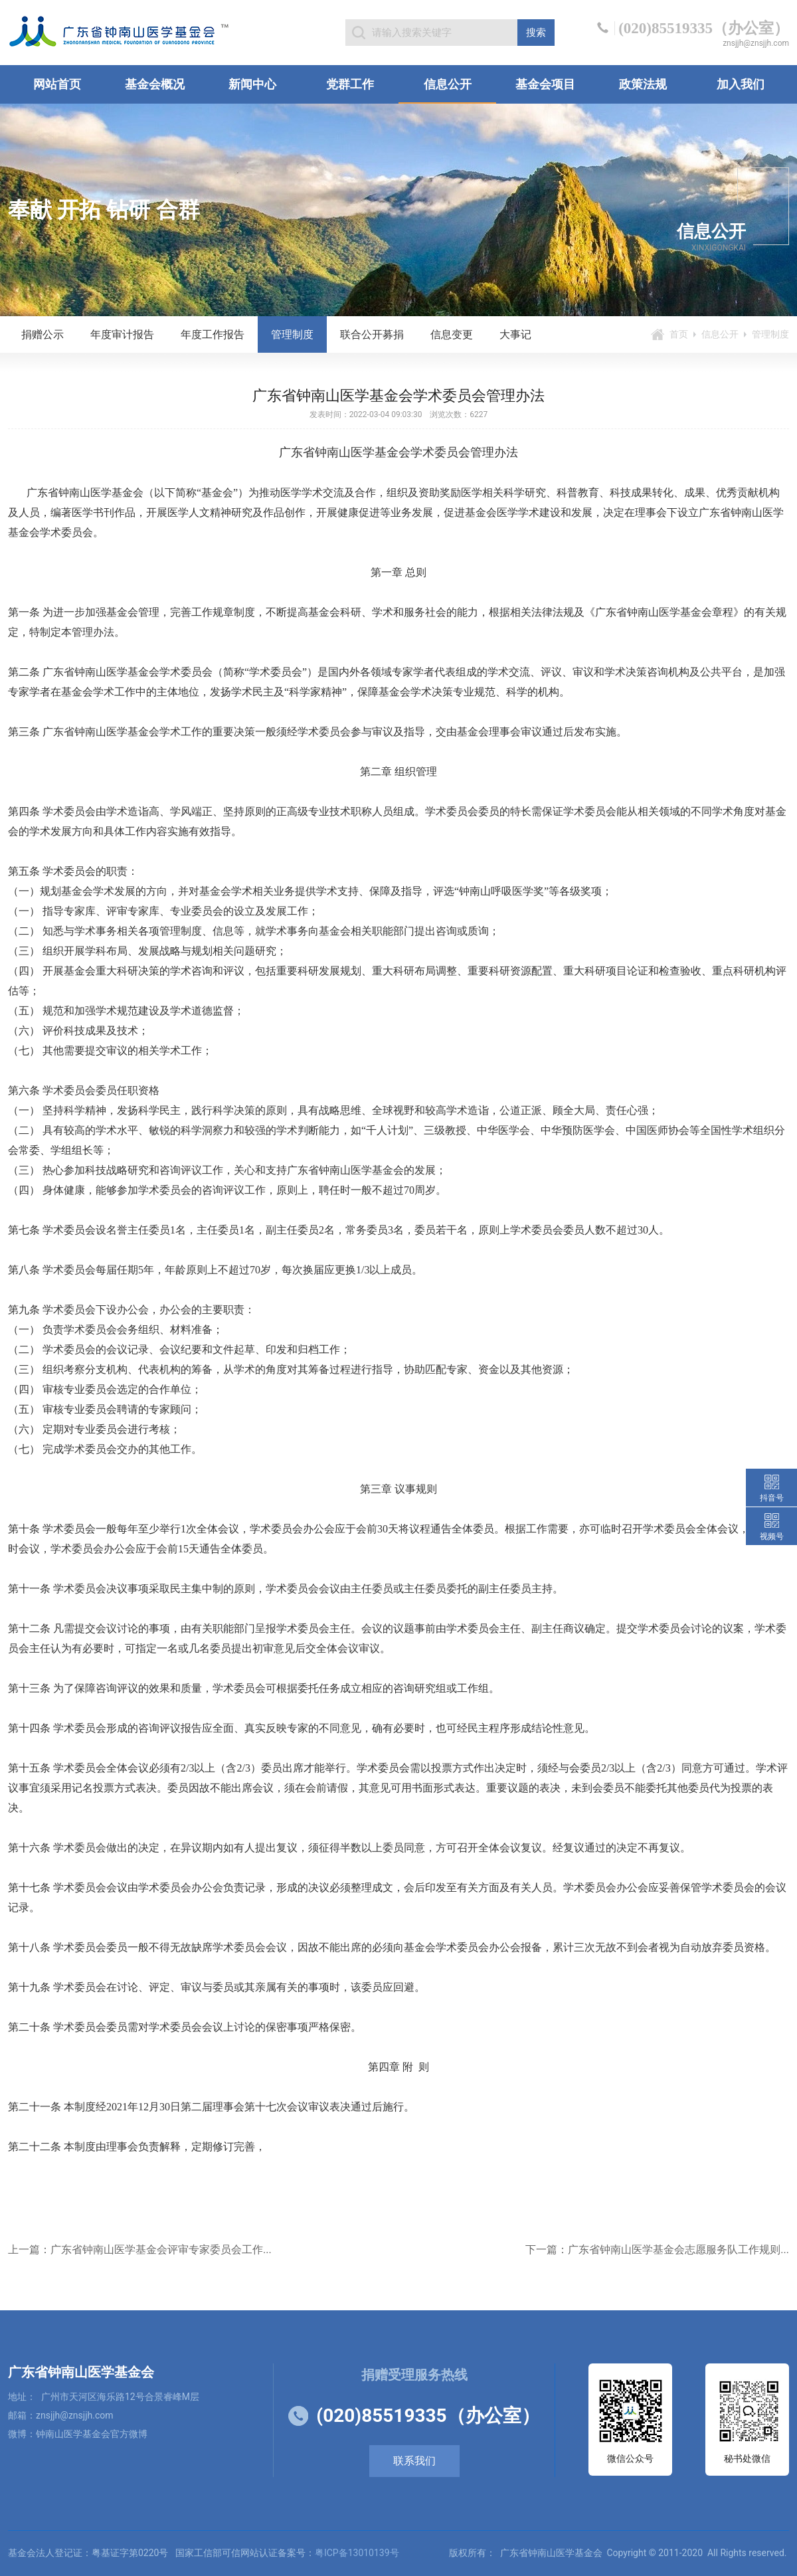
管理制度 (292, 334)
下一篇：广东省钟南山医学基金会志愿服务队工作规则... (657, 2249)
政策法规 (643, 84)
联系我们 (414, 2460)
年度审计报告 (122, 334)
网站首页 (57, 84)
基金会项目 (545, 84)
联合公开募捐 (372, 334)
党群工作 (350, 84)
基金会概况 (155, 84)
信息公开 (448, 84)
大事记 (515, 334)
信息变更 (451, 334)
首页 (678, 334)
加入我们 (740, 84)
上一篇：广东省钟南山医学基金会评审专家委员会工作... (140, 2249)
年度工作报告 (212, 334)
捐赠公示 (42, 334)
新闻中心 (252, 84)
